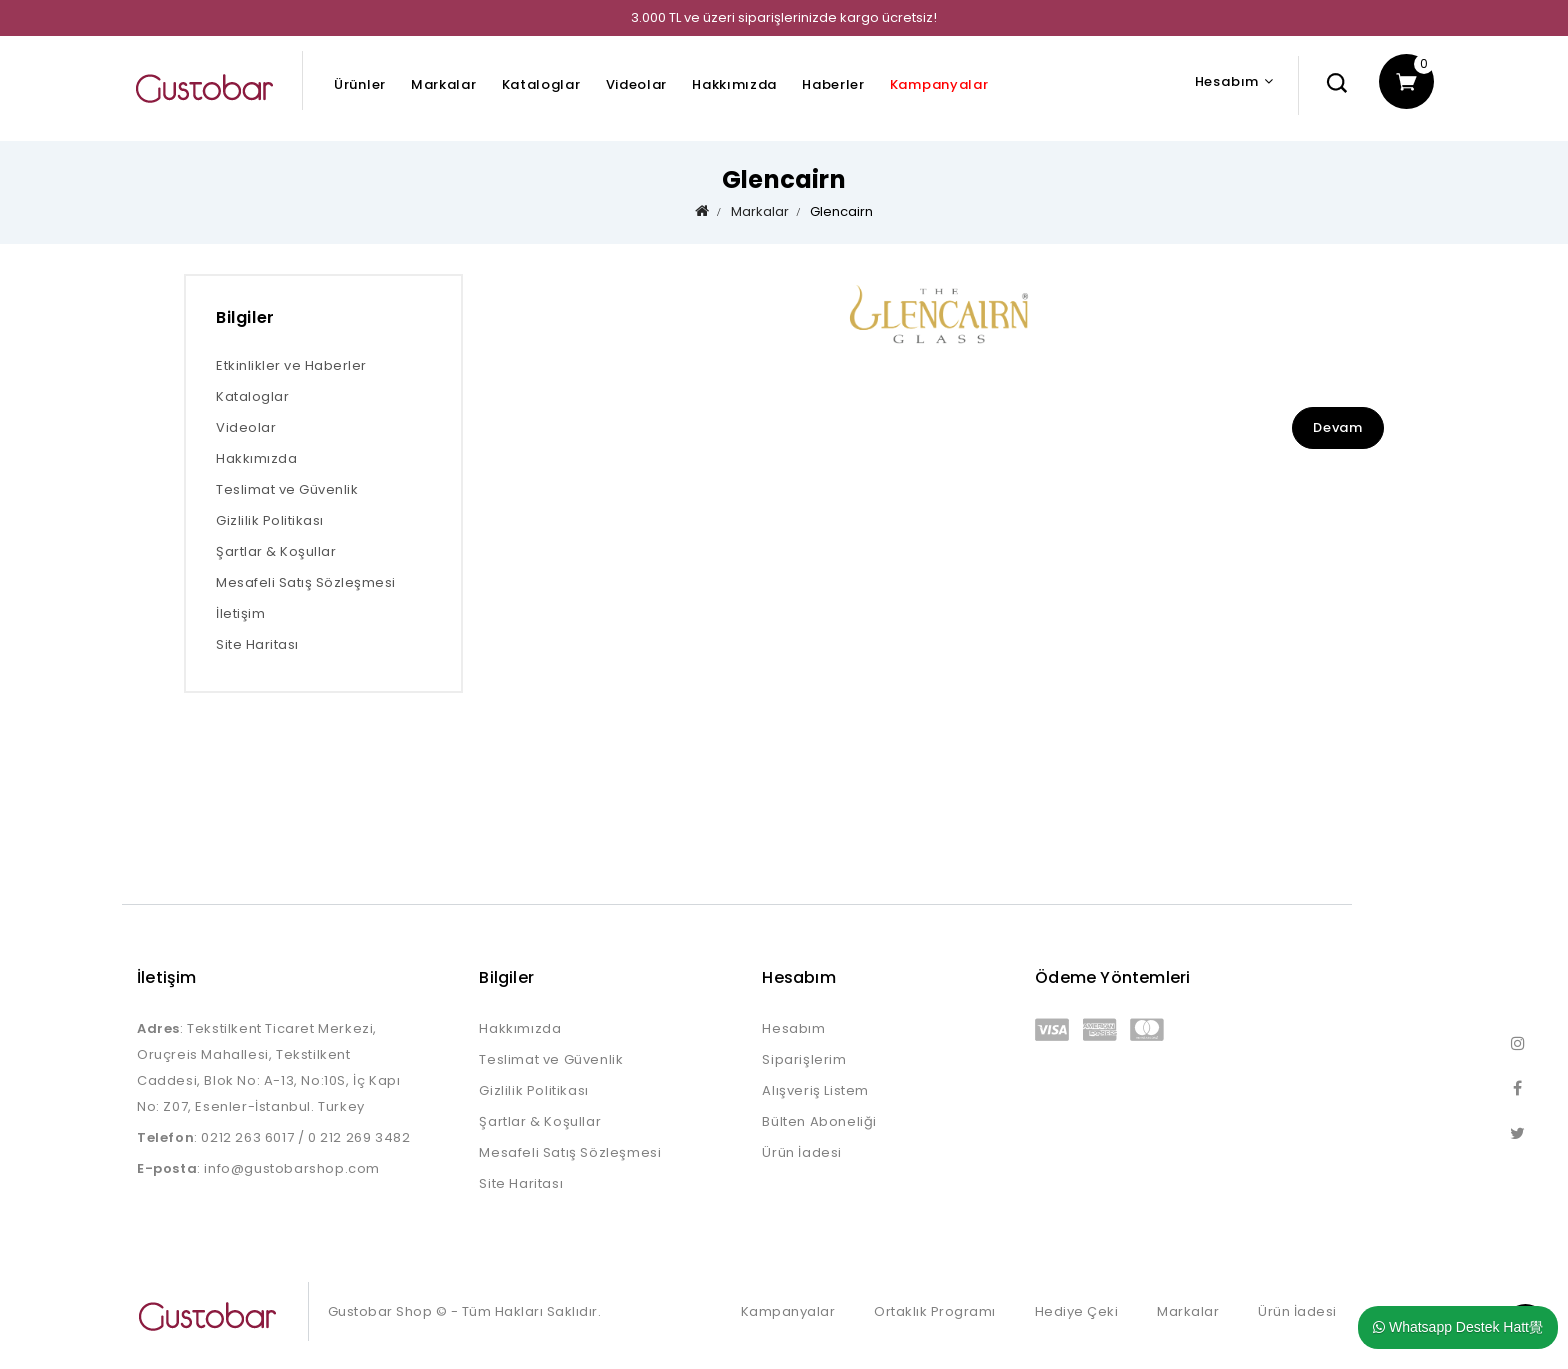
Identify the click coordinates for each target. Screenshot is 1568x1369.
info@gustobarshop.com (292, 1168)
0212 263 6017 (247, 1137)
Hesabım (793, 1028)
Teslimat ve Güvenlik (287, 489)
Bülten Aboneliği (819, 1121)
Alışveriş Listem (815, 1090)
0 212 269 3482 (359, 1137)
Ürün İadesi (802, 1152)
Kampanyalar (939, 84)
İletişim (240, 613)
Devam (1338, 427)
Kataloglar (541, 84)
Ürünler (360, 84)
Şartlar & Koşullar (276, 551)
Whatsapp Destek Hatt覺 (1458, 1327)
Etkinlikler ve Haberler (291, 365)
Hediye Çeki (1077, 1311)
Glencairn (841, 211)
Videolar (637, 84)
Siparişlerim (804, 1059)
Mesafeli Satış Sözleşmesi (306, 582)
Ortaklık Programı (935, 1311)
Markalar (444, 84)
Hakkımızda (734, 84)
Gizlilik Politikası (270, 520)
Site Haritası (257, 644)
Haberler (833, 84)
